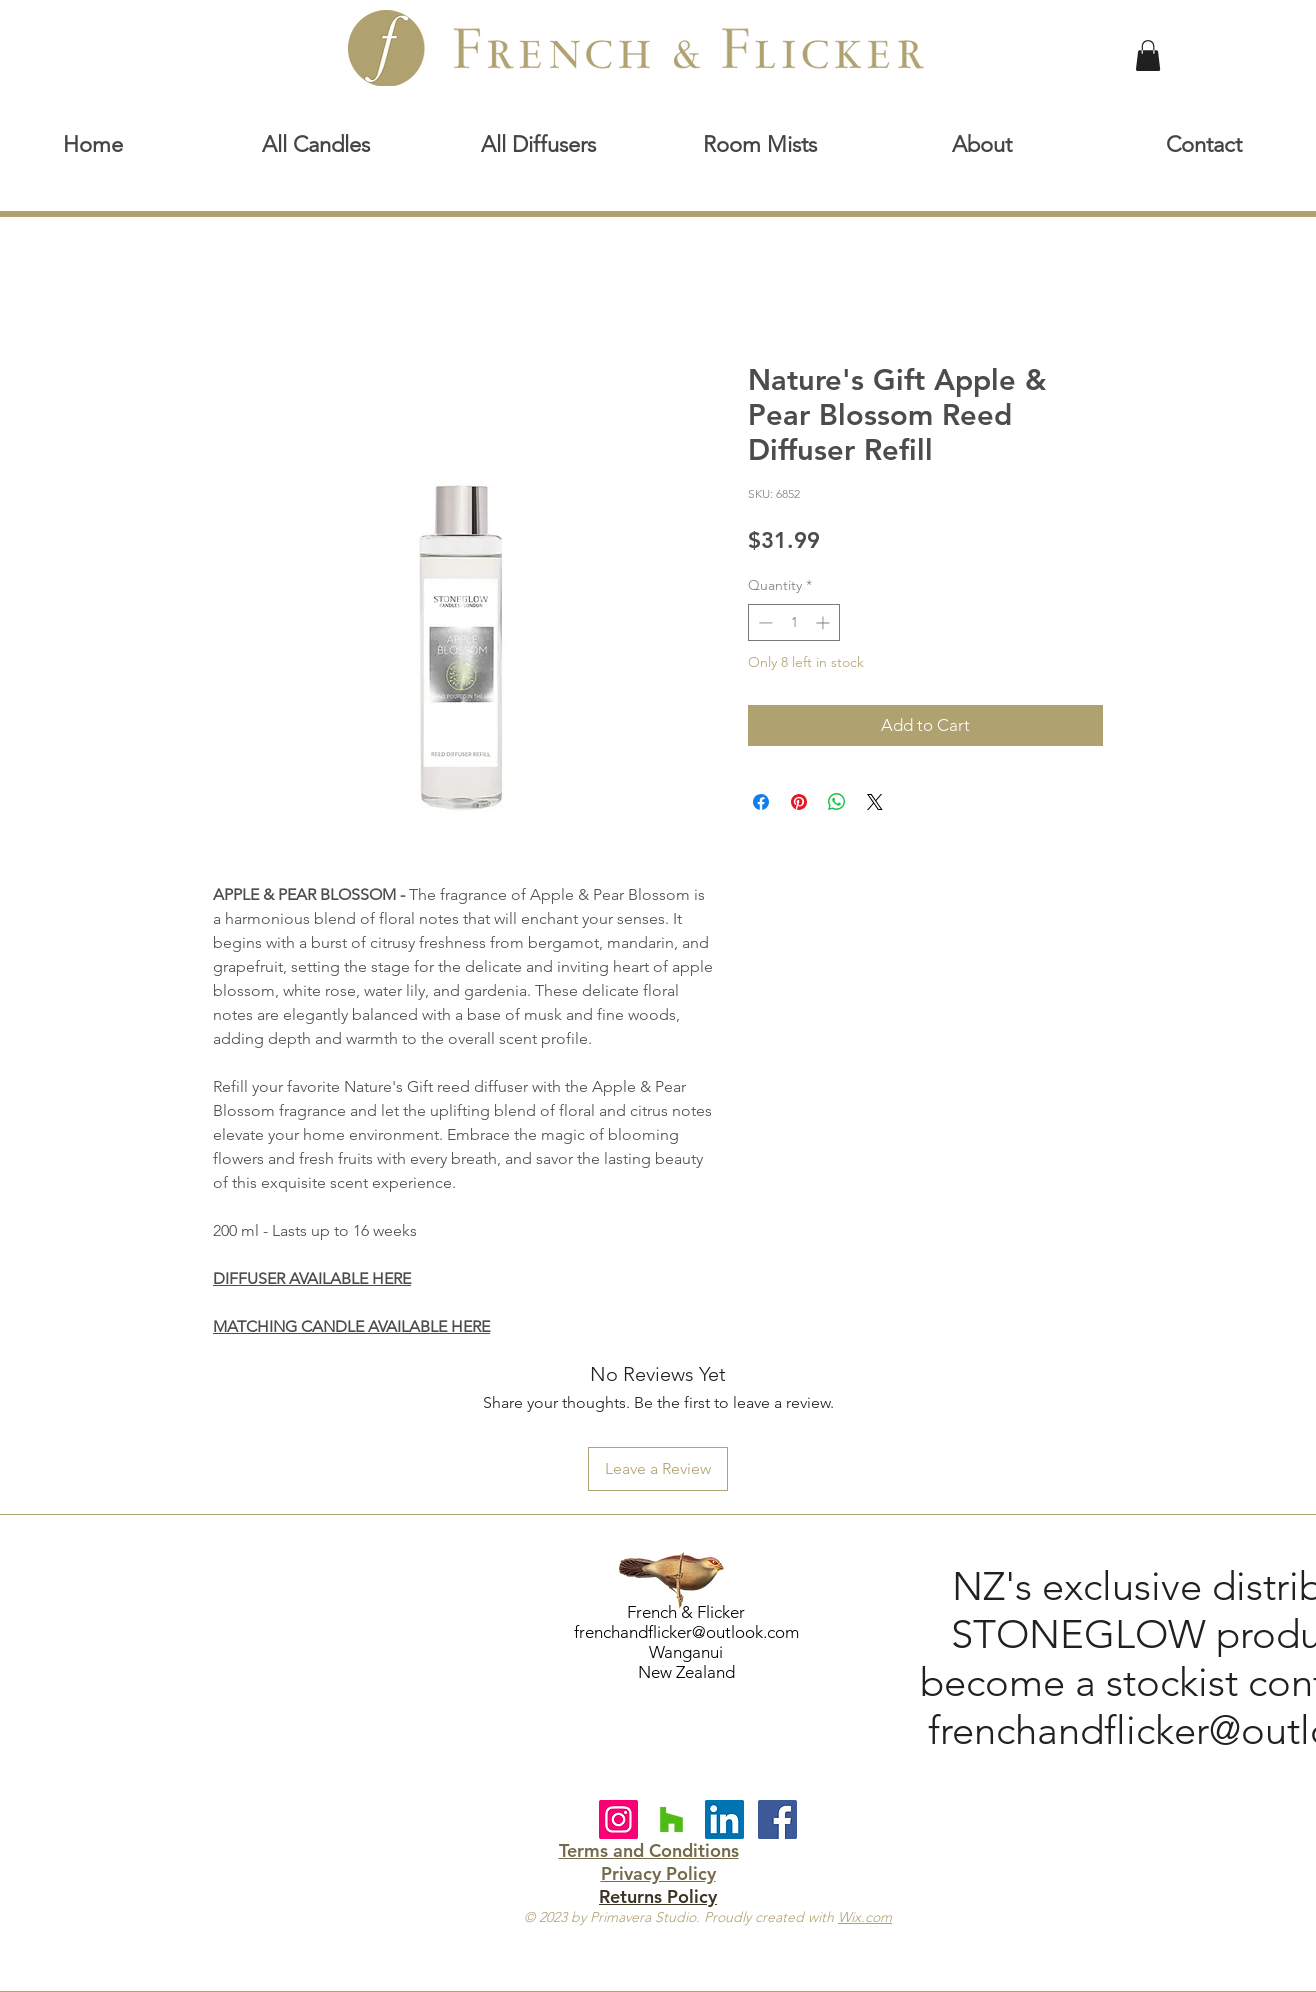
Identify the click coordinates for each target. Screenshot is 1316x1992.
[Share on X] (875, 802)
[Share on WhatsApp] (837, 802)
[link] (1148, 55)
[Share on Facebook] (761, 802)
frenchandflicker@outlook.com (686, 1632)
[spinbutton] (794, 622)
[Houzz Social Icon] (671, 1819)
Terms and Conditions (649, 1850)
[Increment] (824, 622)
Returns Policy (658, 1896)
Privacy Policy (658, 1873)
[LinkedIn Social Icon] (724, 1819)
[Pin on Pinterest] (799, 802)
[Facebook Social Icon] (777, 1819)
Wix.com (865, 1917)
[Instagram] (618, 1819)
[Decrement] (763, 622)
